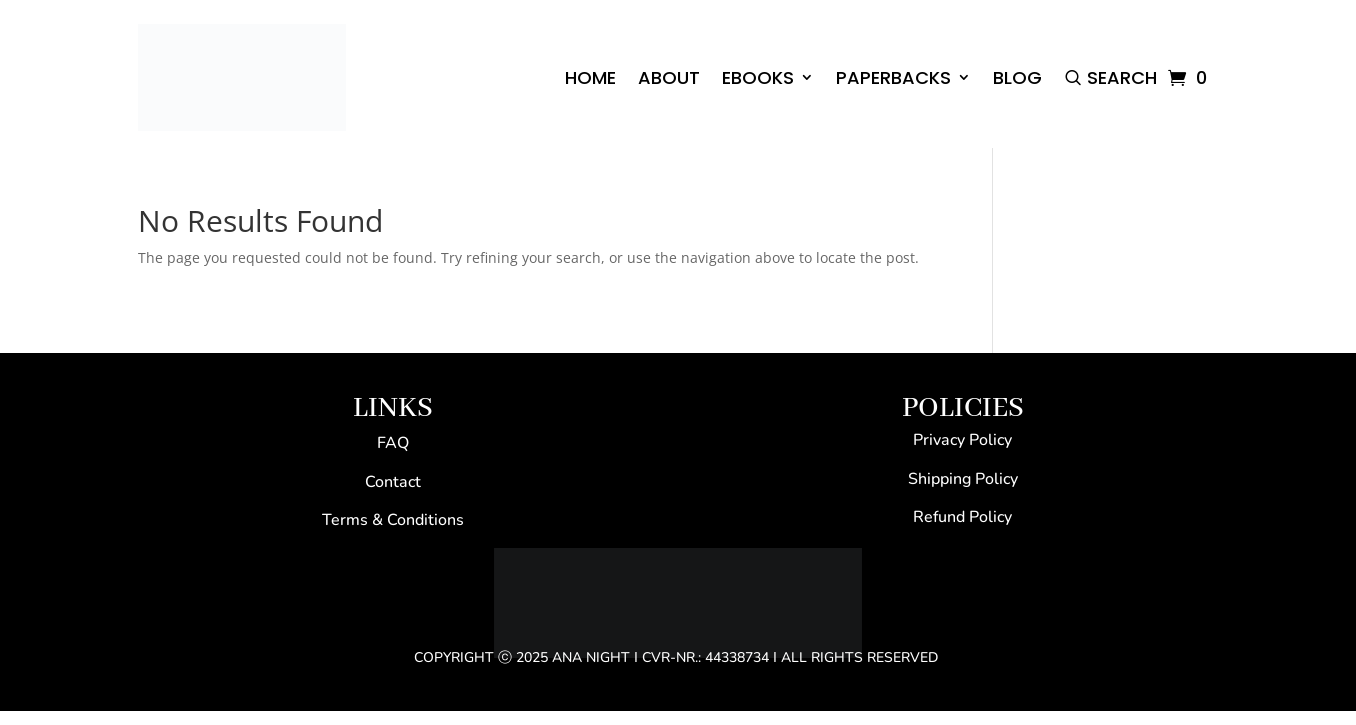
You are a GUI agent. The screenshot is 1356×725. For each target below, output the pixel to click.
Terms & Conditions (393, 520)
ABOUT (669, 77)
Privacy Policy (962, 440)
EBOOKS (758, 77)
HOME (590, 77)
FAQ (393, 443)
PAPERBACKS (893, 77)
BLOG (1017, 77)
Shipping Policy (963, 479)
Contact (393, 482)
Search (1122, 77)
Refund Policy (962, 517)
